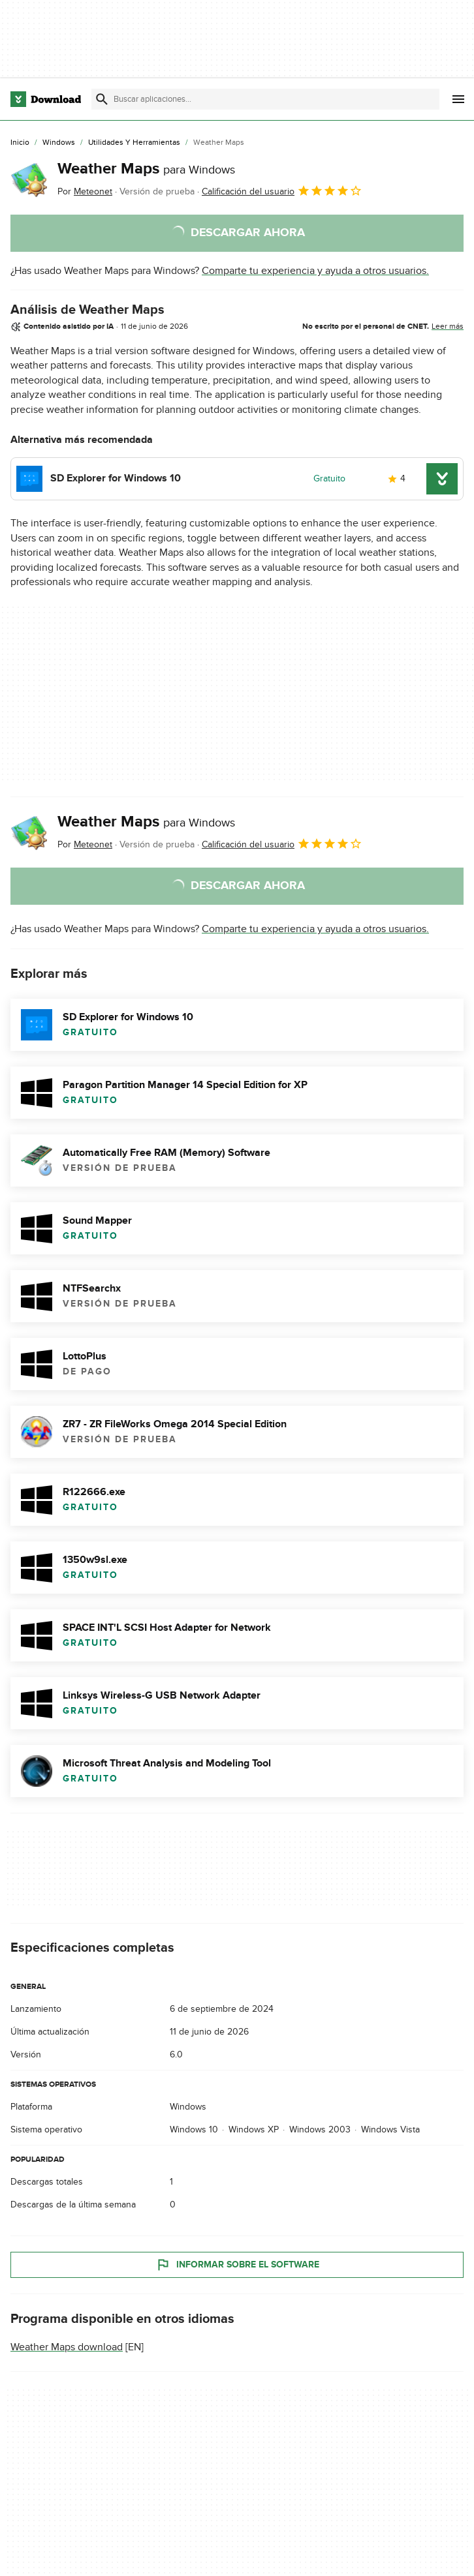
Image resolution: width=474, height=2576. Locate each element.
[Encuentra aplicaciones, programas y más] (265, 99)
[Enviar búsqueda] (101, 99)
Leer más (448, 326)
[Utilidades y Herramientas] (134, 142)
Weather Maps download (66, 2347)
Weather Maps (146, 168)
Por (84, 191)
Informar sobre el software (237, 2265)
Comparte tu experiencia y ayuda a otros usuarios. (315, 270)
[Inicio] (19, 142)
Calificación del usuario (282, 190)
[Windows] (58, 142)
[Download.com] (45, 99)
